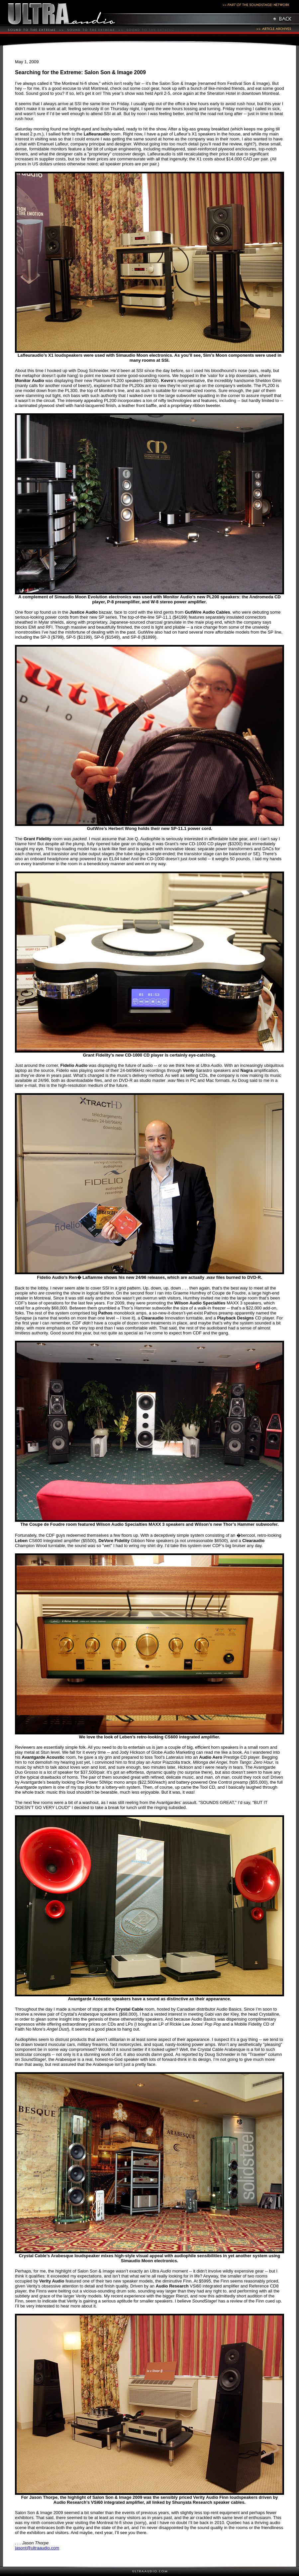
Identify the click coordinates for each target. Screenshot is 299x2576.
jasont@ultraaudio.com (37, 2547)
